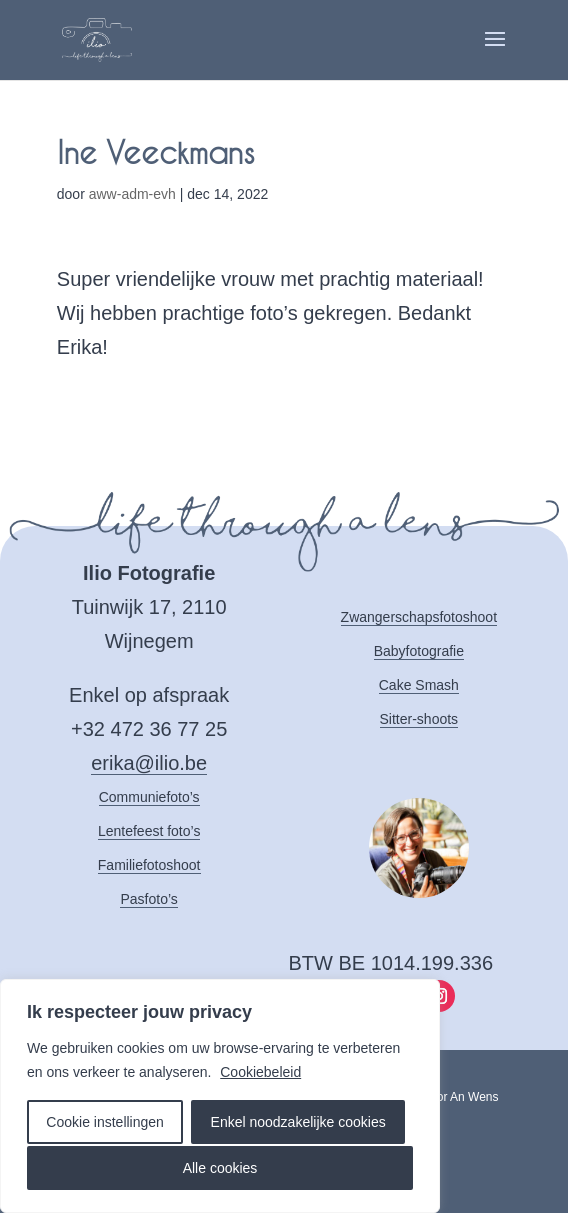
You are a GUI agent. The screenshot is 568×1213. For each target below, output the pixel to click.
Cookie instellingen (105, 1122)
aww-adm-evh (132, 194)
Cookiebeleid (260, 1072)
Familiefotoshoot (149, 865)
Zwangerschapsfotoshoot (419, 617)
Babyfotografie (419, 651)
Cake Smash (419, 685)
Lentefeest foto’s (149, 831)
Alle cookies (220, 1168)
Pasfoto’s (148, 899)
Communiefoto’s (149, 797)
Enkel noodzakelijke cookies (298, 1122)
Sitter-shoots (419, 719)
